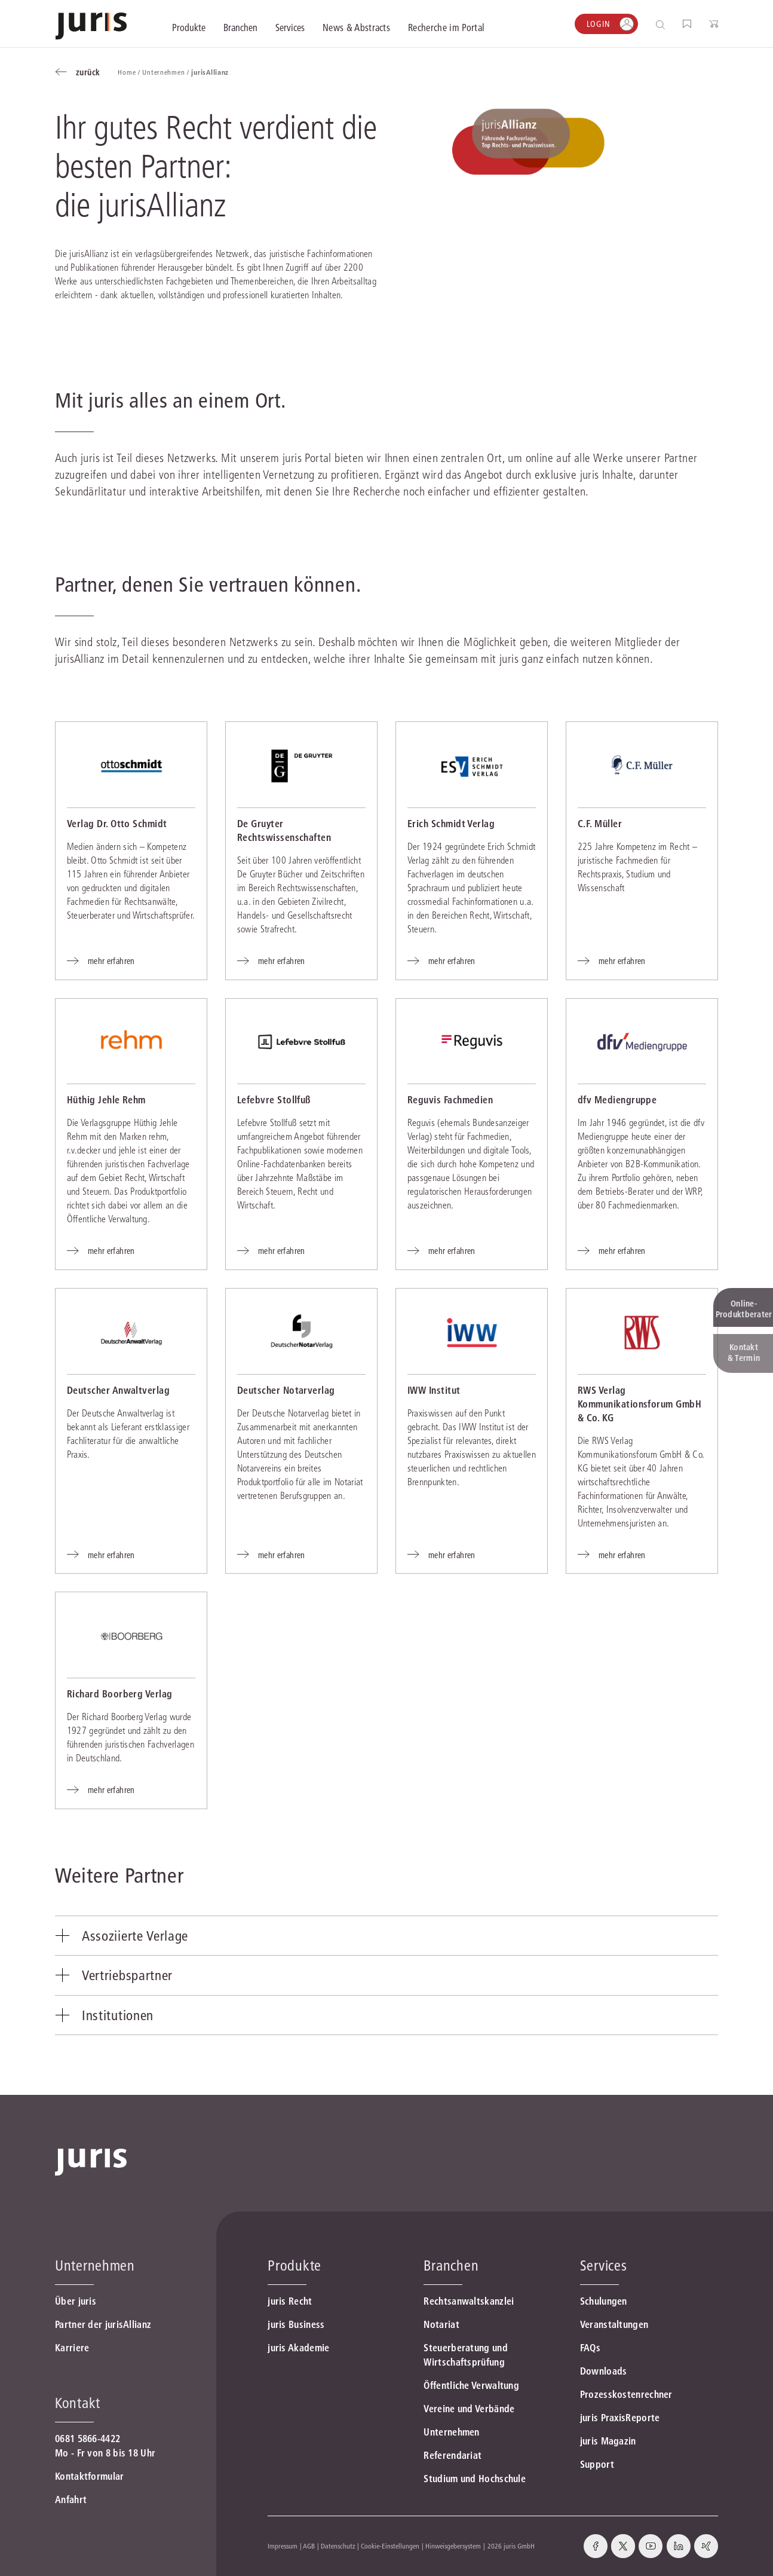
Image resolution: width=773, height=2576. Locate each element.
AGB (309, 2545)
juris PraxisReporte (620, 2418)
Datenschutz (338, 2545)
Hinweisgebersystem (453, 2545)
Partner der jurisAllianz (103, 2324)
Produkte (294, 2265)
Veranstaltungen (614, 2324)
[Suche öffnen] (663, 24)
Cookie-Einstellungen (390, 2545)
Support (597, 2464)
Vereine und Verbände (469, 2409)
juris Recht (290, 2301)
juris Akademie (298, 2348)
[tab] (386, 1936)
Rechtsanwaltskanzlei (469, 2301)
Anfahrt (71, 2499)
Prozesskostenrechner (626, 2394)
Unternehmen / (166, 72)
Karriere (72, 2348)
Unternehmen (451, 2432)
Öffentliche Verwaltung (471, 2385)
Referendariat (452, 2455)
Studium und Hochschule (475, 2479)
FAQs (590, 2348)
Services (603, 2265)
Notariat (441, 2324)
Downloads (603, 2371)
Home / (130, 72)
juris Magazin (608, 2441)
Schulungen (603, 2301)
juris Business (296, 2324)
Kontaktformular (89, 2476)
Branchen (451, 2265)
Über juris (75, 2301)
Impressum (282, 2545)
